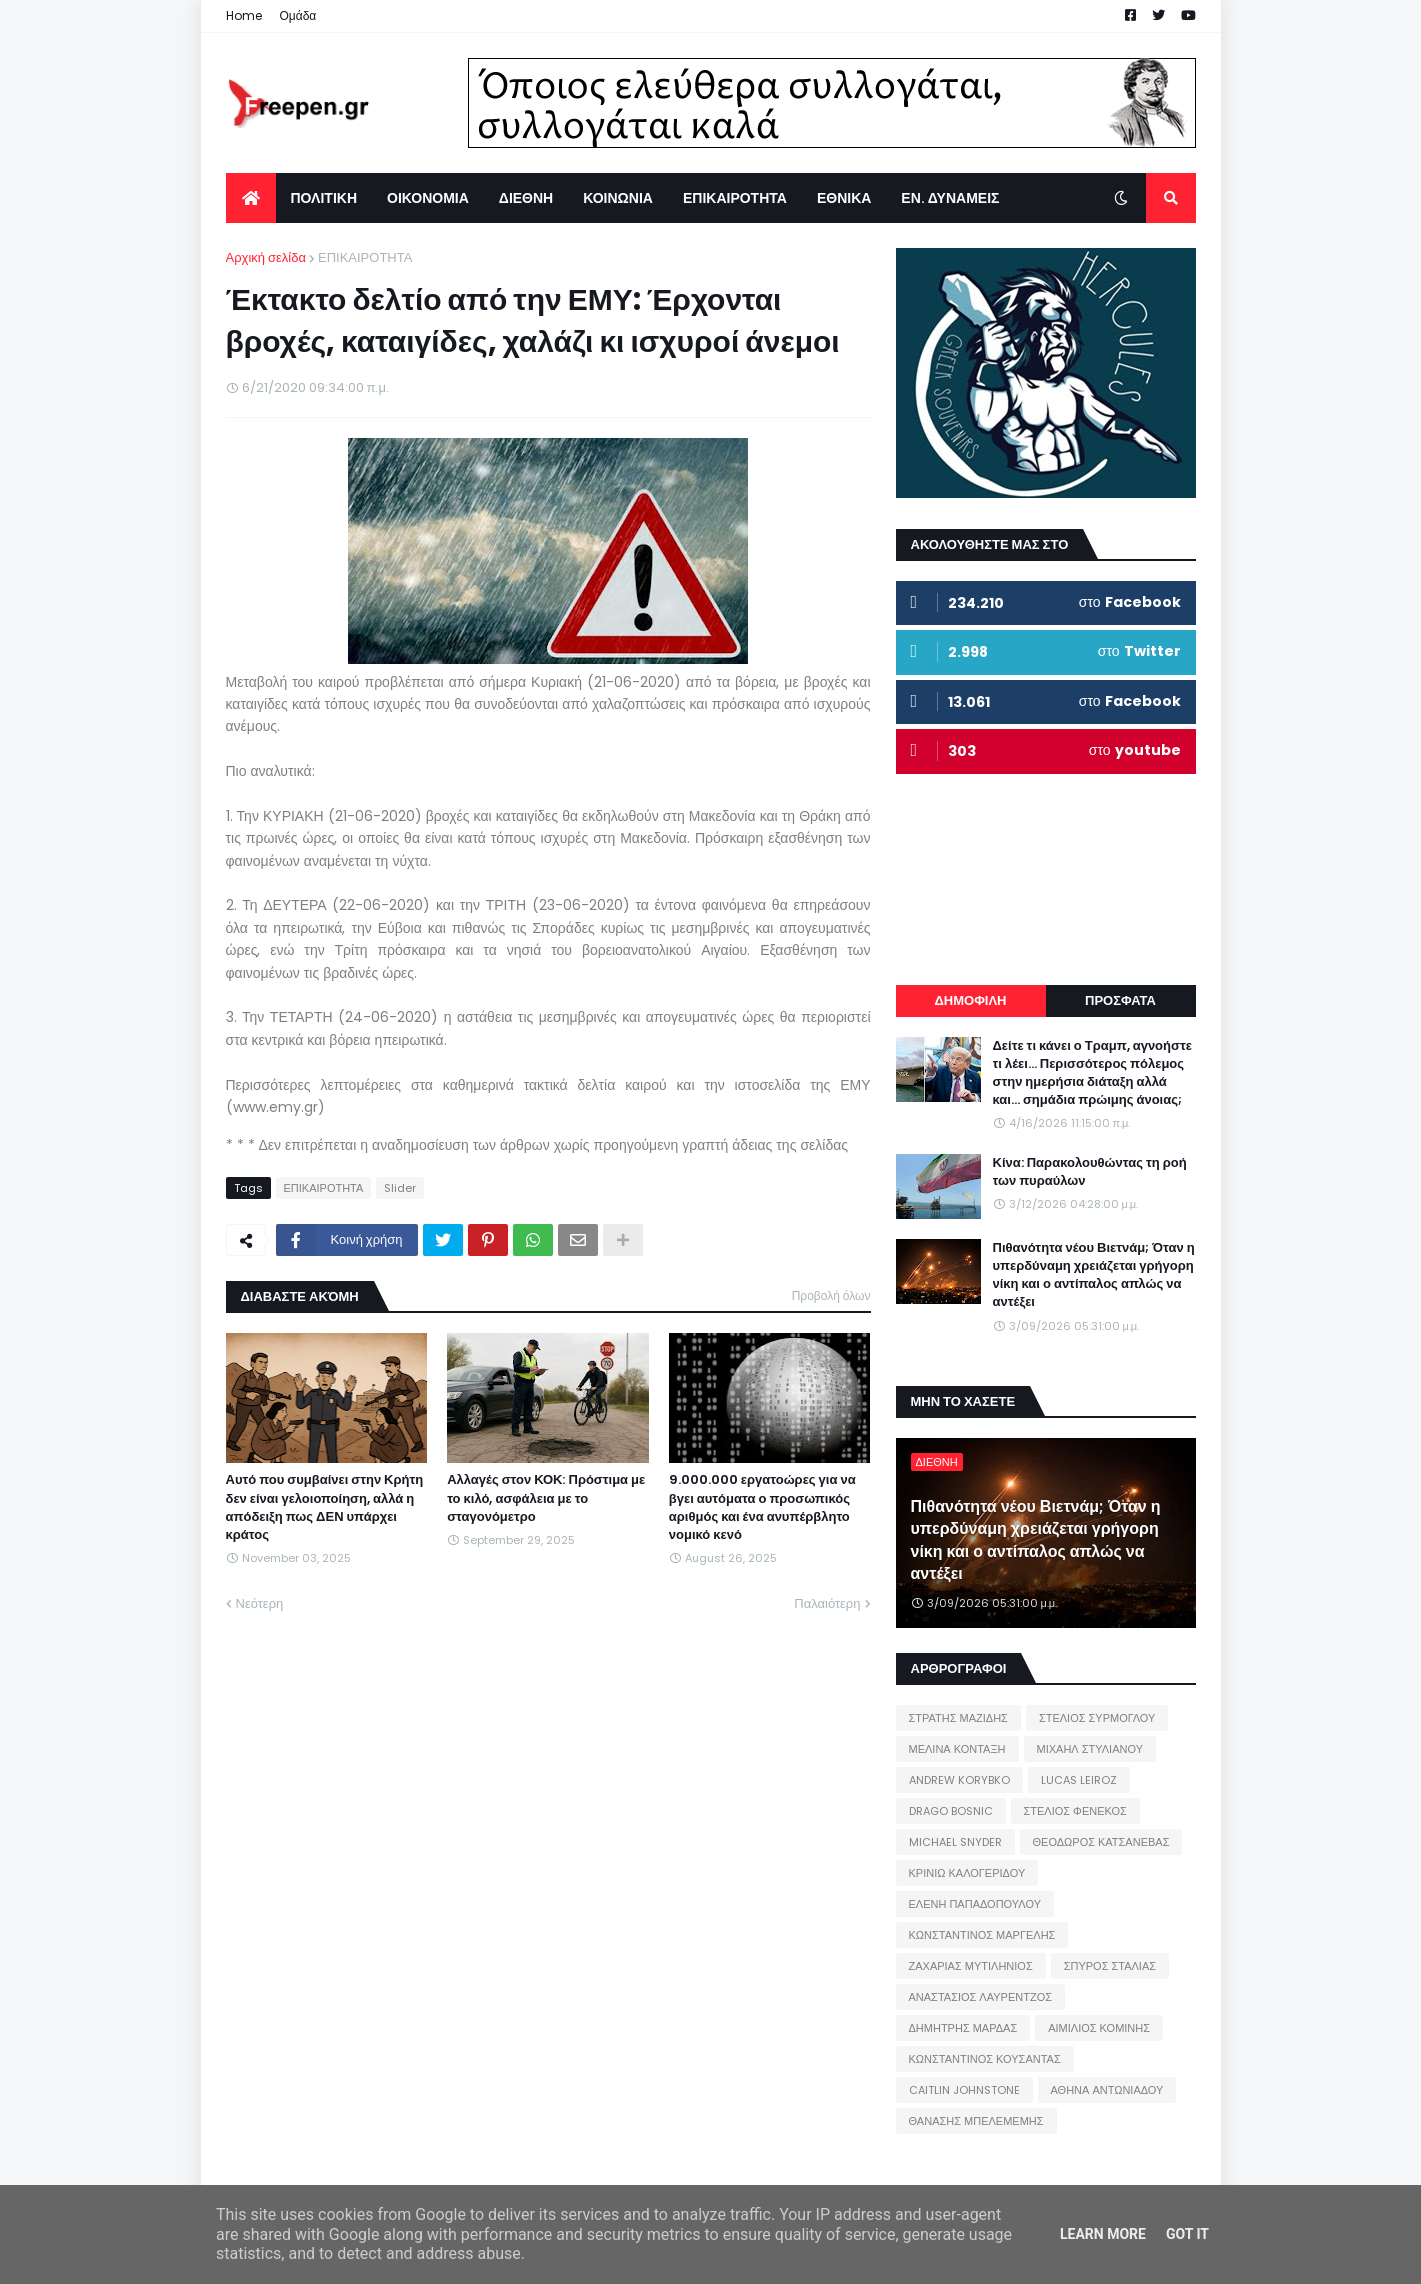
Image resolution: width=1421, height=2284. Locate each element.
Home (244, 15)
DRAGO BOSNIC (951, 1811)
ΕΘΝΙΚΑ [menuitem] (844, 198)
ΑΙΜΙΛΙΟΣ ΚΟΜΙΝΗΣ (1099, 2028)
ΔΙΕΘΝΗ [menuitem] (526, 198)
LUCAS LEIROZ (1079, 1780)
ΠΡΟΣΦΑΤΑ (1120, 1000)
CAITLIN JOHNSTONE (964, 2090)
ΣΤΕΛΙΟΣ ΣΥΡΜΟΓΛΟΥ (1097, 1718)
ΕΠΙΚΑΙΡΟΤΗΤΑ (365, 257)
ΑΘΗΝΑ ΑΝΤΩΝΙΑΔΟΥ (1107, 2090)
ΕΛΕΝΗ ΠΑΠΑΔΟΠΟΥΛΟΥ (975, 1904)
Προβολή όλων (831, 1295)
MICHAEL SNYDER (955, 1842)
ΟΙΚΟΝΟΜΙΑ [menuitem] (428, 198)
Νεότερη (260, 1603)
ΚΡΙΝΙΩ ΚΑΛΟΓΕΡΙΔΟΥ (967, 1873)
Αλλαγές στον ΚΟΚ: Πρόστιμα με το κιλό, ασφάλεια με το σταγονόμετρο (546, 1498)
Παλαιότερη (827, 1603)
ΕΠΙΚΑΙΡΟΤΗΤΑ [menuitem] (735, 198)
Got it (1187, 2234)
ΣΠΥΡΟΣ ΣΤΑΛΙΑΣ (1110, 1966)
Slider (400, 1188)
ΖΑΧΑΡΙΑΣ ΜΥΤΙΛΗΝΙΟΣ (971, 1966)
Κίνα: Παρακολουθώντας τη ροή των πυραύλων (1090, 1172)
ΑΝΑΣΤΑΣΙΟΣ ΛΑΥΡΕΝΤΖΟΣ (981, 1997)
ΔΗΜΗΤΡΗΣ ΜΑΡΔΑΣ (963, 2028)
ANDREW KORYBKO (959, 1780)
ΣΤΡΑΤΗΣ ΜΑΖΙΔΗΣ (958, 1718)
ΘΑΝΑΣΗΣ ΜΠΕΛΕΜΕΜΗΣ (976, 2121)
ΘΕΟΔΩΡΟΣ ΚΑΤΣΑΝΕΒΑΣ (1101, 1842)
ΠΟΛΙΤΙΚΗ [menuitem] (324, 198)
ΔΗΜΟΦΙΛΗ (970, 1000)
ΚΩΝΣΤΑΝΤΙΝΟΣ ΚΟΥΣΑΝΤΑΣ (985, 2059)
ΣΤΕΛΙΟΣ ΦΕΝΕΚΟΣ (1075, 1811)
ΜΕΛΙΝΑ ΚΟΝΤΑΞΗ (957, 1749)
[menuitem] (251, 198)
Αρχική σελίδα (266, 257)
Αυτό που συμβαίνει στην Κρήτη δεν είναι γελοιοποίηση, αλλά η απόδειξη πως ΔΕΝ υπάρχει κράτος (325, 1507)
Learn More (1103, 2234)
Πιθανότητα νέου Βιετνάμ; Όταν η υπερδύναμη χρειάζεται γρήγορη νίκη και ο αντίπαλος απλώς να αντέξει (1094, 1275)
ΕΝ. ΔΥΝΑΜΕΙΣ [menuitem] (950, 198)
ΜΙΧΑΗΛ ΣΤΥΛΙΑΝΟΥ (1090, 1749)
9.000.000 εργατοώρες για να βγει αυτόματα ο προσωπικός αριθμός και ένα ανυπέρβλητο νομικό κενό (762, 1507)
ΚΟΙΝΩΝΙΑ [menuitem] (618, 198)
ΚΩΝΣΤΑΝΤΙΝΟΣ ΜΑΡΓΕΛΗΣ (982, 1935)
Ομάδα (298, 15)
